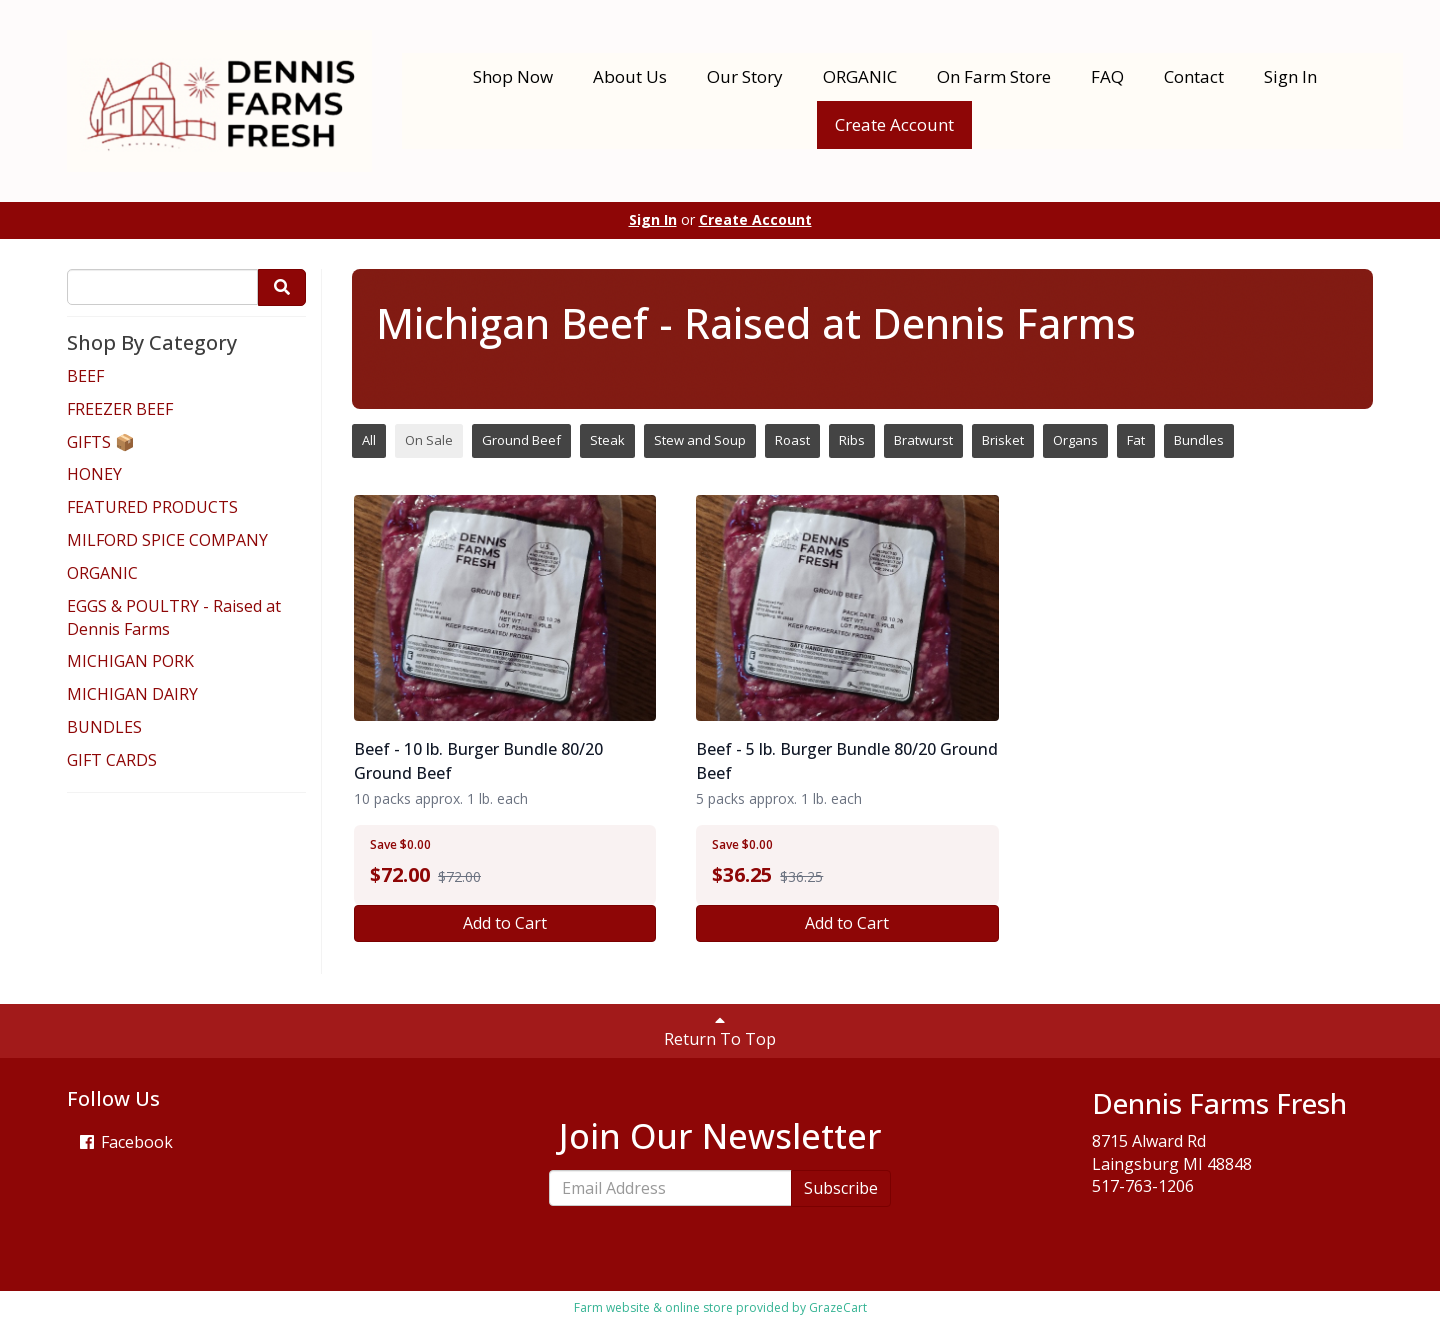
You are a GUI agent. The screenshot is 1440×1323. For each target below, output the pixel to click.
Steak (607, 440)
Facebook (125, 1142)
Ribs (852, 440)
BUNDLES (104, 727)
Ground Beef (521, 440)
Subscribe (841, 1188)
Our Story (745, 76)
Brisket (1003, 440)
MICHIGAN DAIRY (132, 694)
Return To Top (720, 1031)
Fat (1136, 440)
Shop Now (513, 76)
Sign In (1290, 76)
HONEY (94, 474)
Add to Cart (505, 923)
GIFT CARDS (112, 760)
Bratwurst (923, 440)
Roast (792, 440)
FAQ (1107, 76)
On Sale (429, 440)
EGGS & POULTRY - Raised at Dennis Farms (174, 617)
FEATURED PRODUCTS (152, 507)
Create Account (894, 124)
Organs (1075, 440)
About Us (630, 76)
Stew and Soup (700, 440)
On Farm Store (994, 76)
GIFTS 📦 (101, 442)
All (369, 440)
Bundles (1199, 440)
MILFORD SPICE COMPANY (167, 540)
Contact (1194, 76)
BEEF (85, 376)
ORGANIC (860, 76)
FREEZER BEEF (120, 409)
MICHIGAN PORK (130, 661)
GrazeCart (838, 1307)
